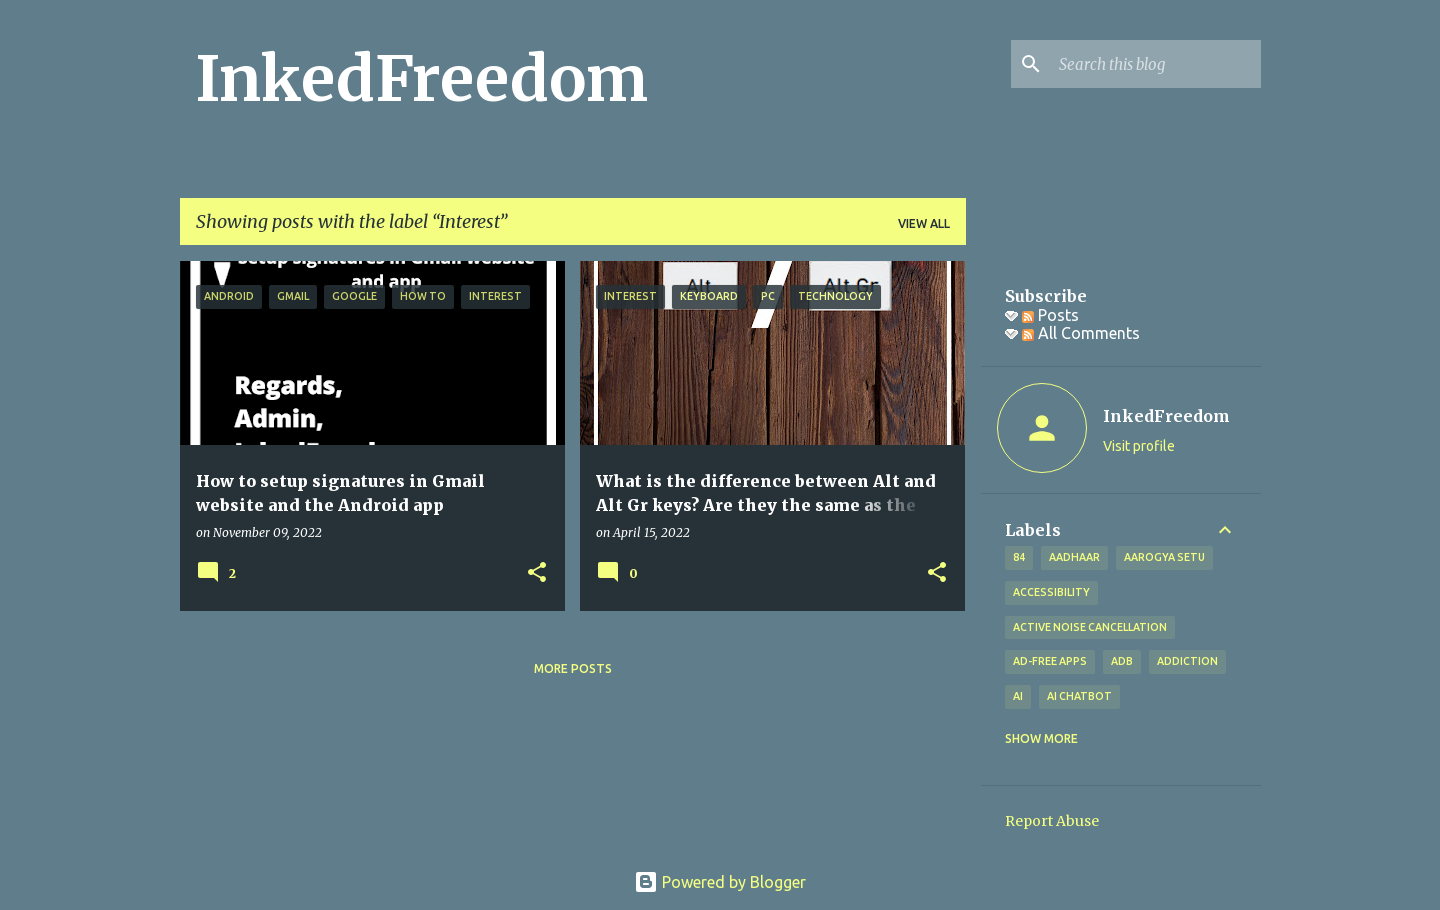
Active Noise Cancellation (1090, 627)
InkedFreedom (422, 79)
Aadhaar (1074, 557)
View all (924, 223)
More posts (573, 668)
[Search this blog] (1156, 64)
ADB (1122, 661)
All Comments (1081, 333)
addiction (1187, 661)
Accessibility (1051, 592)
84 (1019, 557)
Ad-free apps (1050, 661)
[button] (537, 573)
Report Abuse (1052, 821)
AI (1018, 696)
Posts (1050, 315)
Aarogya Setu (1164, 557)
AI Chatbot (1079, 696)
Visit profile (1139, 446)
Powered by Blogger (720, 882)
